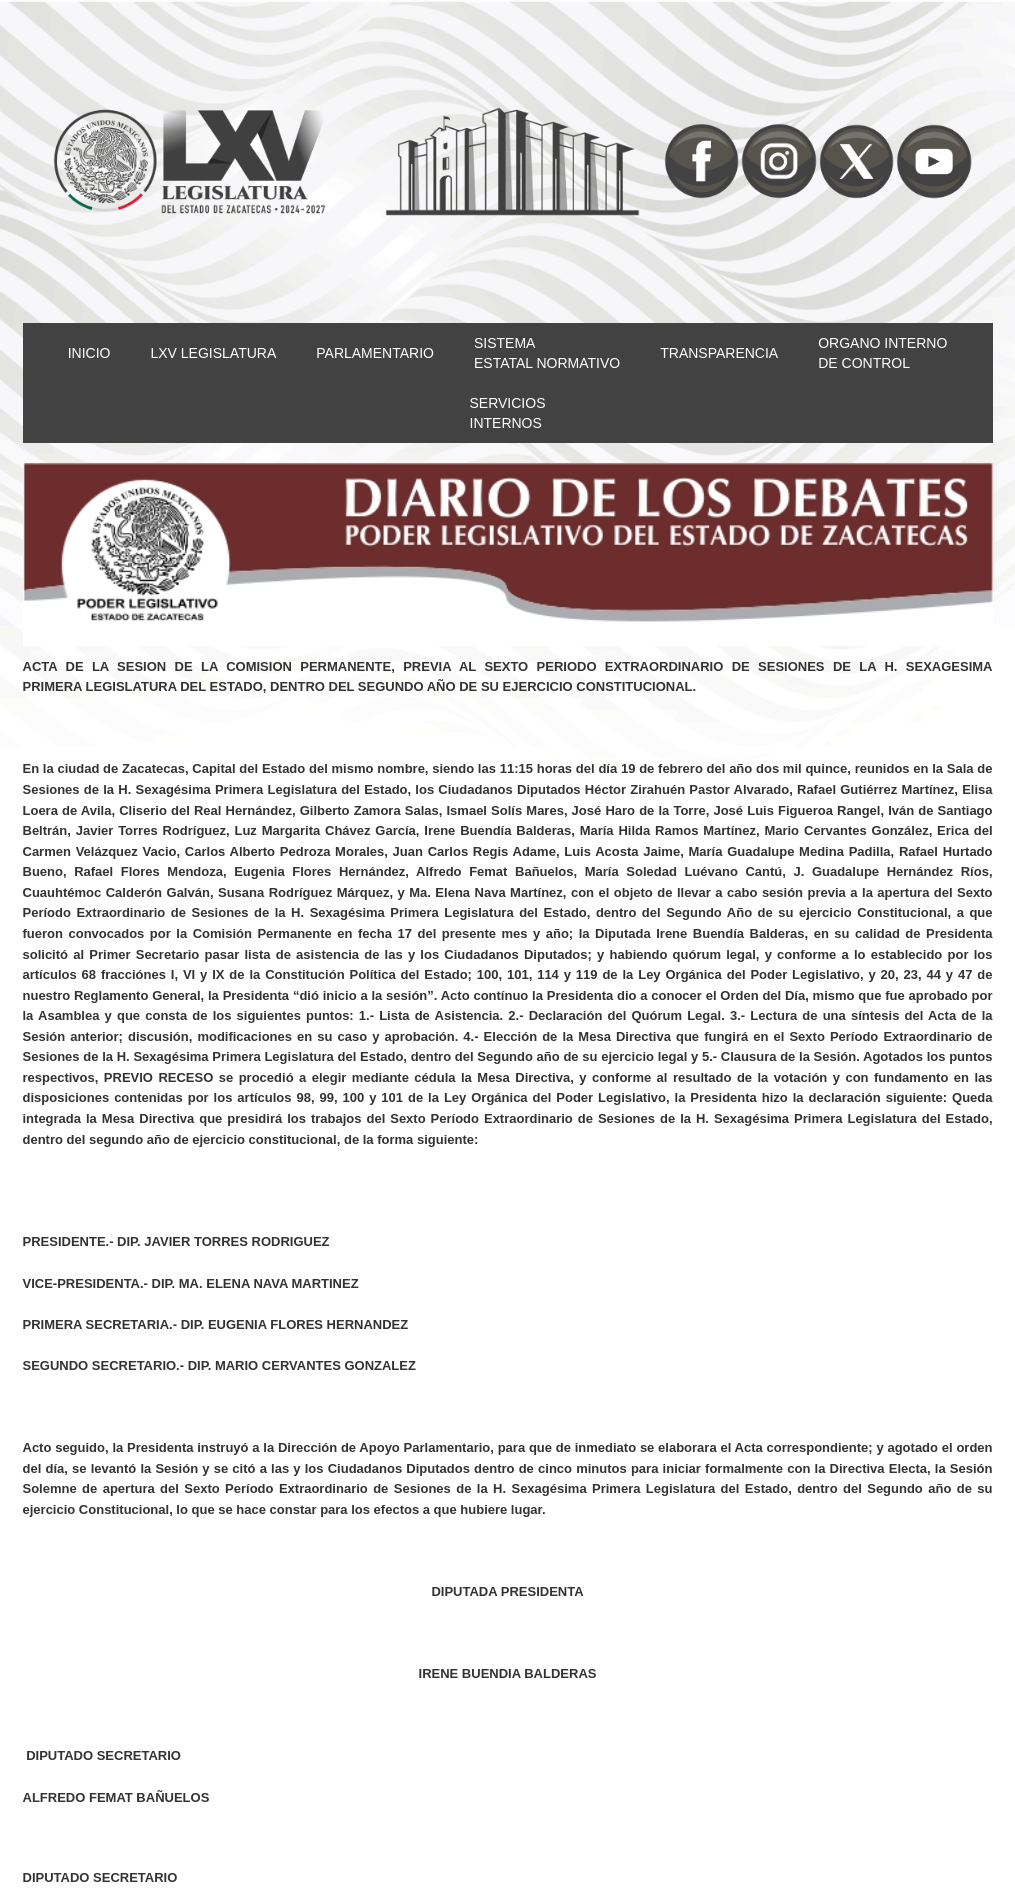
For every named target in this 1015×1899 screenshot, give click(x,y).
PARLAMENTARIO (375, 353)
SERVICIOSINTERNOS (508, 413)
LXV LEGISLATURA (213, 353)
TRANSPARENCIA (719, 353)
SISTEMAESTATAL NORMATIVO (547, 353)
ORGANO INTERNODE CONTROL (882, 353)
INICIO (89, 353)
